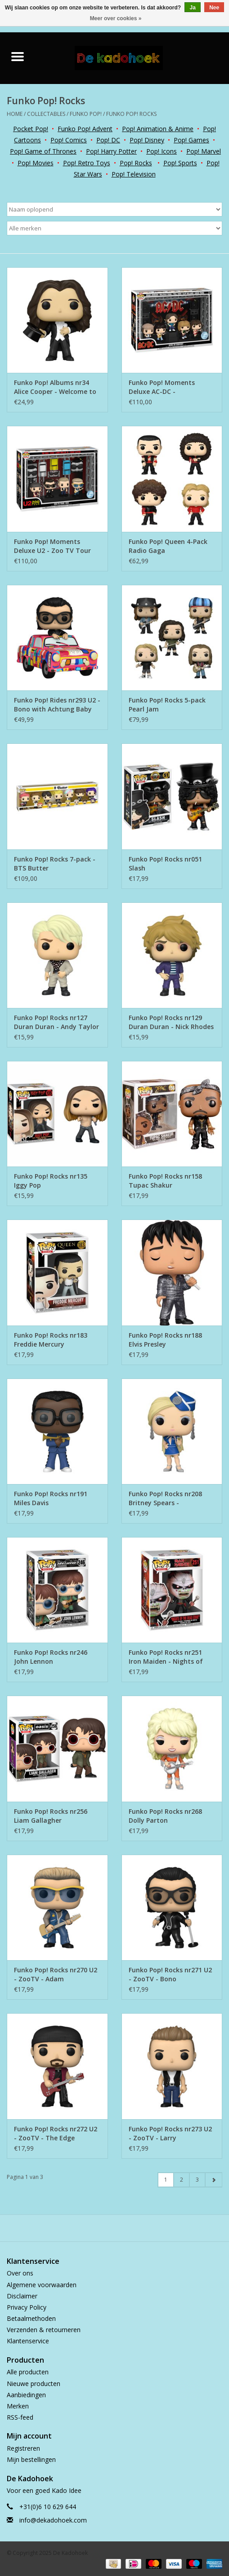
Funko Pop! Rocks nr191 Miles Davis (50, 1498)
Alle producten (28, 2372)
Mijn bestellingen (31, 2459)
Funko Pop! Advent (85, 128)
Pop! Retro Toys (86, 163)
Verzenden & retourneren (44, 2329)
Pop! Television (134, 174)
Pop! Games (191, 140)
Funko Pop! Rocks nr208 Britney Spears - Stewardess (165, 1498)
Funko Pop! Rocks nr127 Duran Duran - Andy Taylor (56, 1022)
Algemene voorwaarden (41, 2284)
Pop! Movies (36, 163)
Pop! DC (108, 140)
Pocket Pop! (30, 128)
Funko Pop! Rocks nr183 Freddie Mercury (50, 1339)
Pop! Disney (147, 140)
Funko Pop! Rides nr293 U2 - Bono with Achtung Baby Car (57, 705)
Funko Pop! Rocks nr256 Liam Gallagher (50, 1816)
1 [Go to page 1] (165, 2179)
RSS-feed (20, 2417)
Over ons (20, 2273)
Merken (18, 2406)
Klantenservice (28, 2341)
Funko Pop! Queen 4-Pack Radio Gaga (168, 546)
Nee (214, 7)
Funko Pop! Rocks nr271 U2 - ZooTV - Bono (170, 1974)
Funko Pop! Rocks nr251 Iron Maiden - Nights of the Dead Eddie (166, 1657)
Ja (192, 7)
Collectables (46, 114)
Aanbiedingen (26, 2394)
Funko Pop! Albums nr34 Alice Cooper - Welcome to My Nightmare (55, 387)
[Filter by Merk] (114, 228)
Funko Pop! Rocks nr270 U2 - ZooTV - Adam (55, 1974)
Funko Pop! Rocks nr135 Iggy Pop (50, 1180)
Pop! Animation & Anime (157, 128)
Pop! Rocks (136, 163)
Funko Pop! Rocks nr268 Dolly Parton (165, 1816)
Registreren (23, 2448)
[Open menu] (17, 56)
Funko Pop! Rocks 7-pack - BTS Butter (54, 863)
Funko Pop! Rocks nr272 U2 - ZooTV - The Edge (55, 2133)
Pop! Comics (68, 140)
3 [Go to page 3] (197, 2179)
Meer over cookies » (116, 18)
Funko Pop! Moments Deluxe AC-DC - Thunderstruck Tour (162, 387)
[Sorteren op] (114, 209)
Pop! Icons (161, 151)
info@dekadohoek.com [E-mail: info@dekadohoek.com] (53, 2520)
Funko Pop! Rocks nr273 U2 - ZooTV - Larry (170, 2133)
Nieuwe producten (33, 2383)
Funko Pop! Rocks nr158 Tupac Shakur (165, 1180)
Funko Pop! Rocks (131, 114)
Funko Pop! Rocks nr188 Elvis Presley (165, 1339)
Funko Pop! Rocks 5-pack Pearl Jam (167, 704)
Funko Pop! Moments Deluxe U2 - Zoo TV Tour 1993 (52, 546)
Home (14, 114)
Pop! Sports (180, 163)
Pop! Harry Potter (111, 151)
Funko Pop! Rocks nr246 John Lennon (50, 1657)
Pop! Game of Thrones (43, 151)
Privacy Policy (26, 2307)
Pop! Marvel (203, 151)
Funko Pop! (86, 114)
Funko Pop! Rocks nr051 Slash (165, 863)
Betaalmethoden (31, 2318)
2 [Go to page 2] (181, 2179)
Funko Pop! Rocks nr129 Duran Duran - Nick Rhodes (171, 1022)
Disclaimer (22, 2296)
